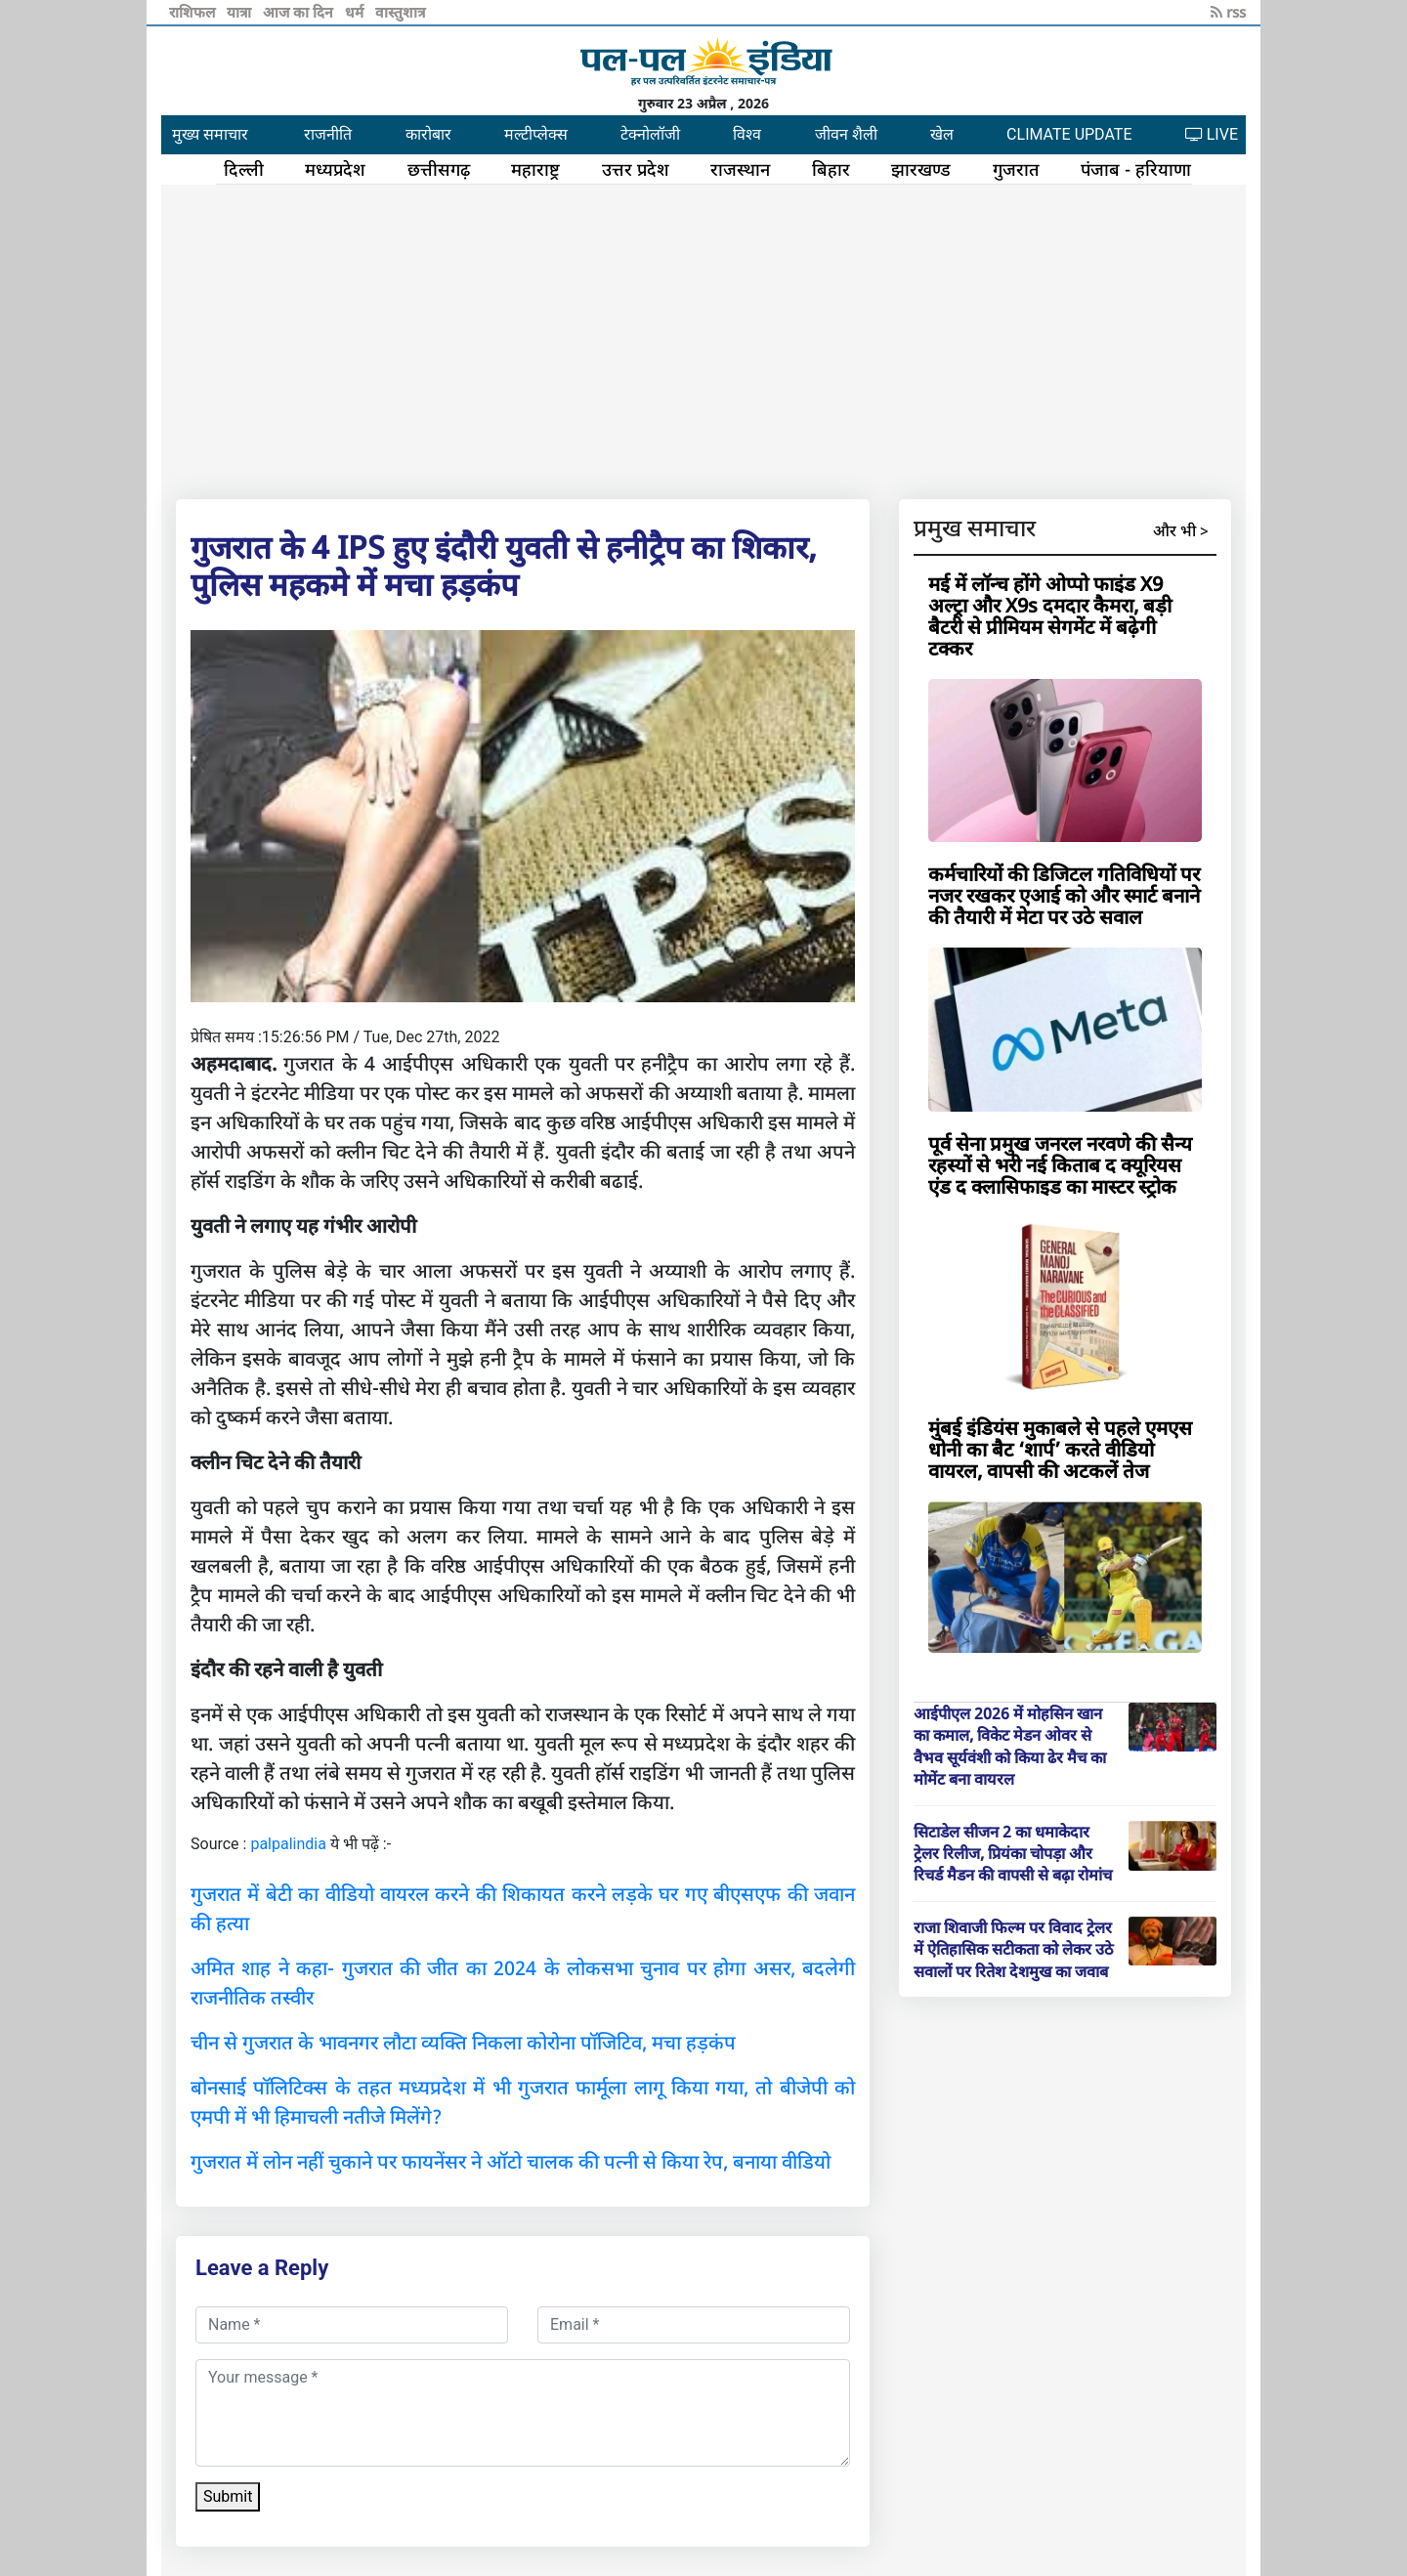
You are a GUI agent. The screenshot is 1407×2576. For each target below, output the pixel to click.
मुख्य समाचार (210, 134)
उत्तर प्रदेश (635, 169)
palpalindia (288, 1844)
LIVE (1211, 134)
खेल (942, 134)
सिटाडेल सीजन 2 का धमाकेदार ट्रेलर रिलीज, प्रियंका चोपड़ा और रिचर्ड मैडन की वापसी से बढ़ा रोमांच (1013, 1853)
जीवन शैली (846, 134)
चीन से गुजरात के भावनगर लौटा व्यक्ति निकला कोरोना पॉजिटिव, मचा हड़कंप (463, 2042)
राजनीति (328, 134)
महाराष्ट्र (535, 169)
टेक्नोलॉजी (650, 134)
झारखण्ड (921, 169)
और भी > (1181, 530)
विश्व (747, 134)
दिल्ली (244, 169)
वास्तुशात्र (400, 11)
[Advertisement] (703, 338)
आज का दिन (300, 11)
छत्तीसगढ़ (438, 169)
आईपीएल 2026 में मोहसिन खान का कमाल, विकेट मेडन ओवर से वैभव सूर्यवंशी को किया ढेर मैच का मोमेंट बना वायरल (1010, 1746)
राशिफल (194, 11)
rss (1228, 11)
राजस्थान (740, 169)
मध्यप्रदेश (335, 169)
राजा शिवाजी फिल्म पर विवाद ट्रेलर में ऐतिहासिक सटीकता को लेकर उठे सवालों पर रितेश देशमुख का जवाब (1014, 1949)
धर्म (356, 11)
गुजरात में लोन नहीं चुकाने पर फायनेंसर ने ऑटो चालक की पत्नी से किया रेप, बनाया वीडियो (511, 2161)
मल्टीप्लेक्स (536, 134)
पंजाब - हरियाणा (1136, 169)
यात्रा (241, 11)
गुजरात (1016, 169)
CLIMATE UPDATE (1068, 134)
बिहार (831, 169)
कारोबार (428, 134)
